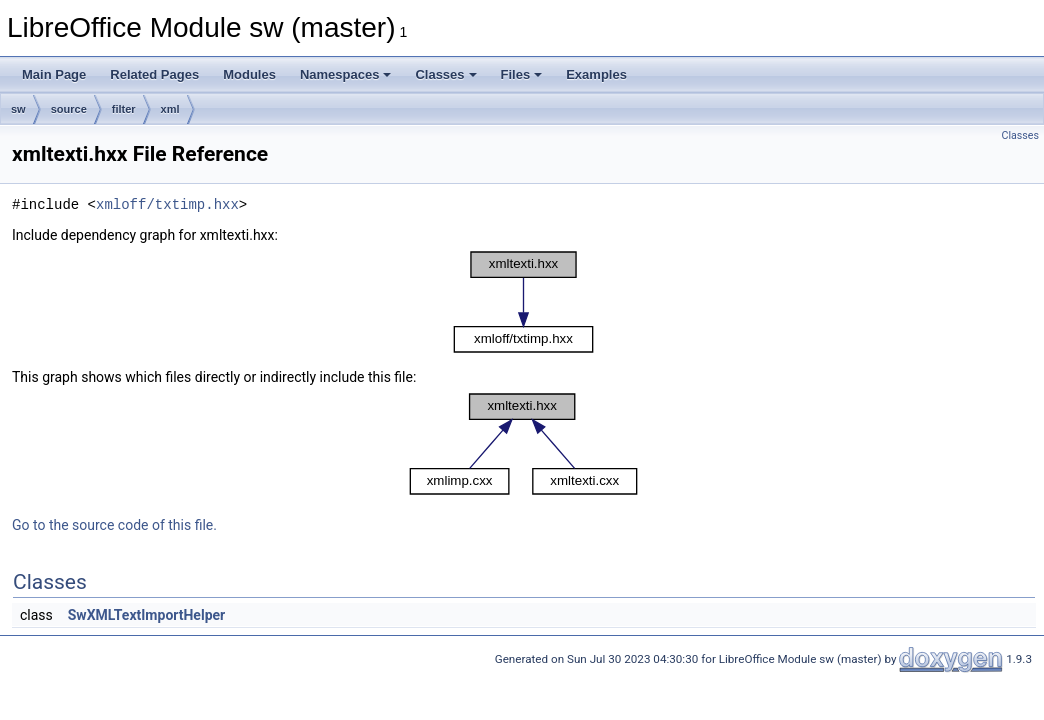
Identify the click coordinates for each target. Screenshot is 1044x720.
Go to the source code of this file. (114, 525)
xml (170, 109)
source (69, 109)
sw (18, 109)
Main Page (54, 74)
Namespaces (346, 74)
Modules (249, 74)
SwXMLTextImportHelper (146, 615)
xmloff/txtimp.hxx (167, 204)
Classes (445, 74)
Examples (596, 74)
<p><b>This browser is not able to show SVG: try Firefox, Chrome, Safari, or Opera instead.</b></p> (524, 302)
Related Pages (154, 74)
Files (522, 74)
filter (124, 109)
